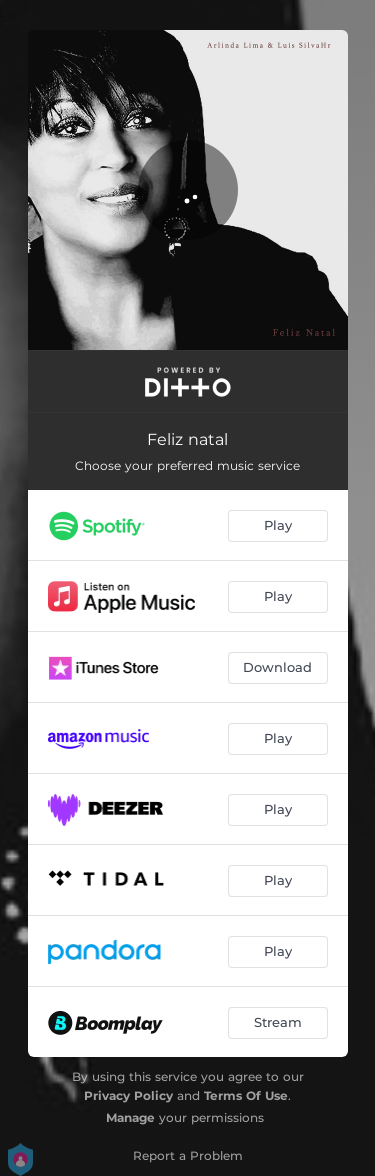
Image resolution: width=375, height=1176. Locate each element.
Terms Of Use (246, 1095)
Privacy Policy (128, 1095)
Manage (130, 1117)
